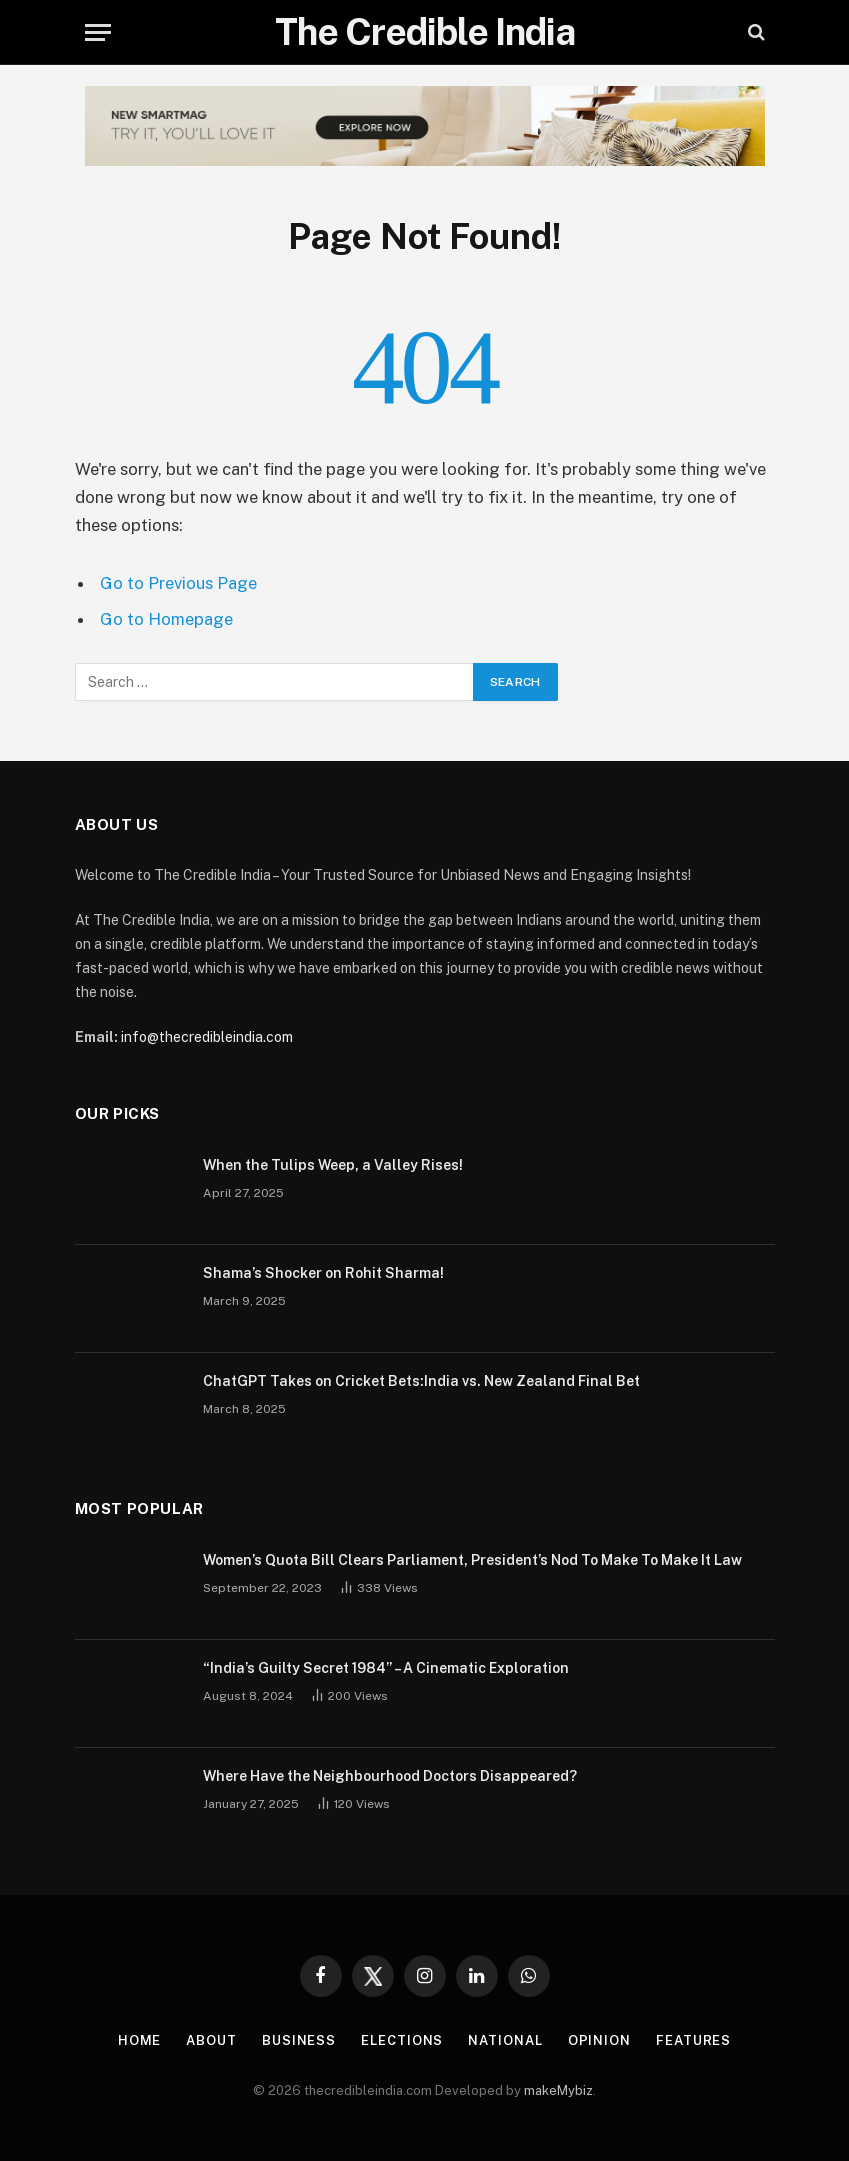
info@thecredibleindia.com (207, 1037)
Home (140, 2040)
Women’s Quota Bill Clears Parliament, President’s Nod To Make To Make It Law (472, 1560)
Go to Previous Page (178, 583)
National (505, 2040)
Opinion (599, 2040)
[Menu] (98, 32)
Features (693, 2040)
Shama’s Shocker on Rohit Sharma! (323, 1273)
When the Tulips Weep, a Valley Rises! (333, 1165)
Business (299, 2040)
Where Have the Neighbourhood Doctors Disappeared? (390, 1776)
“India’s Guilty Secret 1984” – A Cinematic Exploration (386, 1668)
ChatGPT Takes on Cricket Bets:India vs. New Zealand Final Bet (421, 1381)
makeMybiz (558, 2090)
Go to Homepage (166, 619)
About (211, 2040)
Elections (402, 2040)
